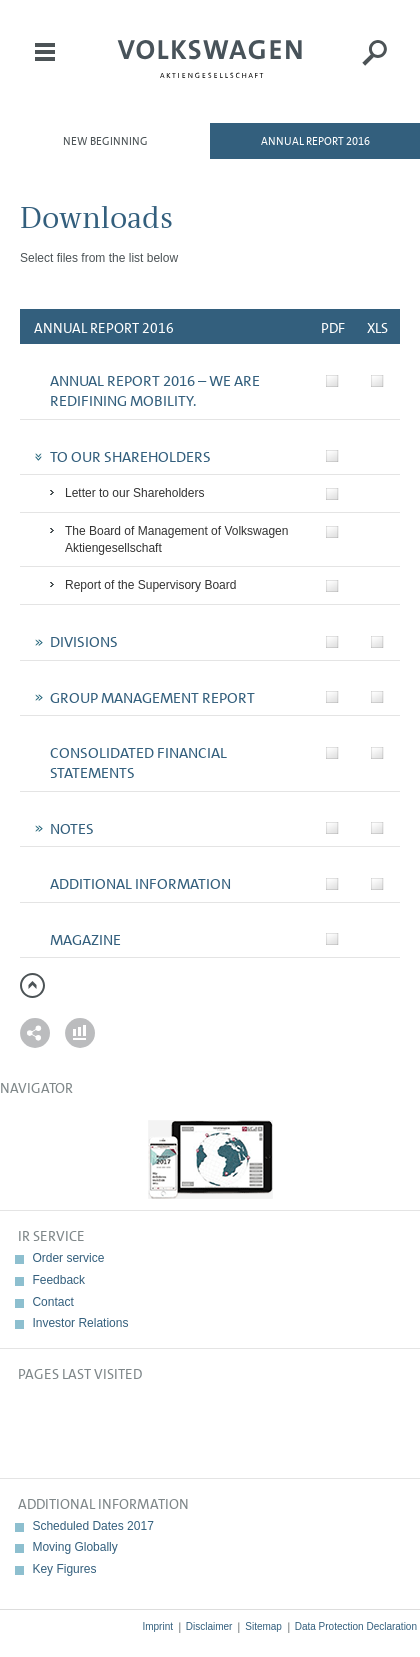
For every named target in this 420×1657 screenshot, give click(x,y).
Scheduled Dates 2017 (92, 1526)
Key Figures (64, 1569)
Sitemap (263, 1626)
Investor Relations (80, 1323)
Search (375, 66)
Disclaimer (209, 1626)
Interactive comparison (80, 1033)
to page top (32, 985)
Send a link (35, 1033)
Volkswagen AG (210, 56)
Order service (68, 1258)
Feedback (58, 1280)
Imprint (157, 1626)
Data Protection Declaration (356, 1626)
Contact (52, 1302)
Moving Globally (74, 1547)
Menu (45, 66)
